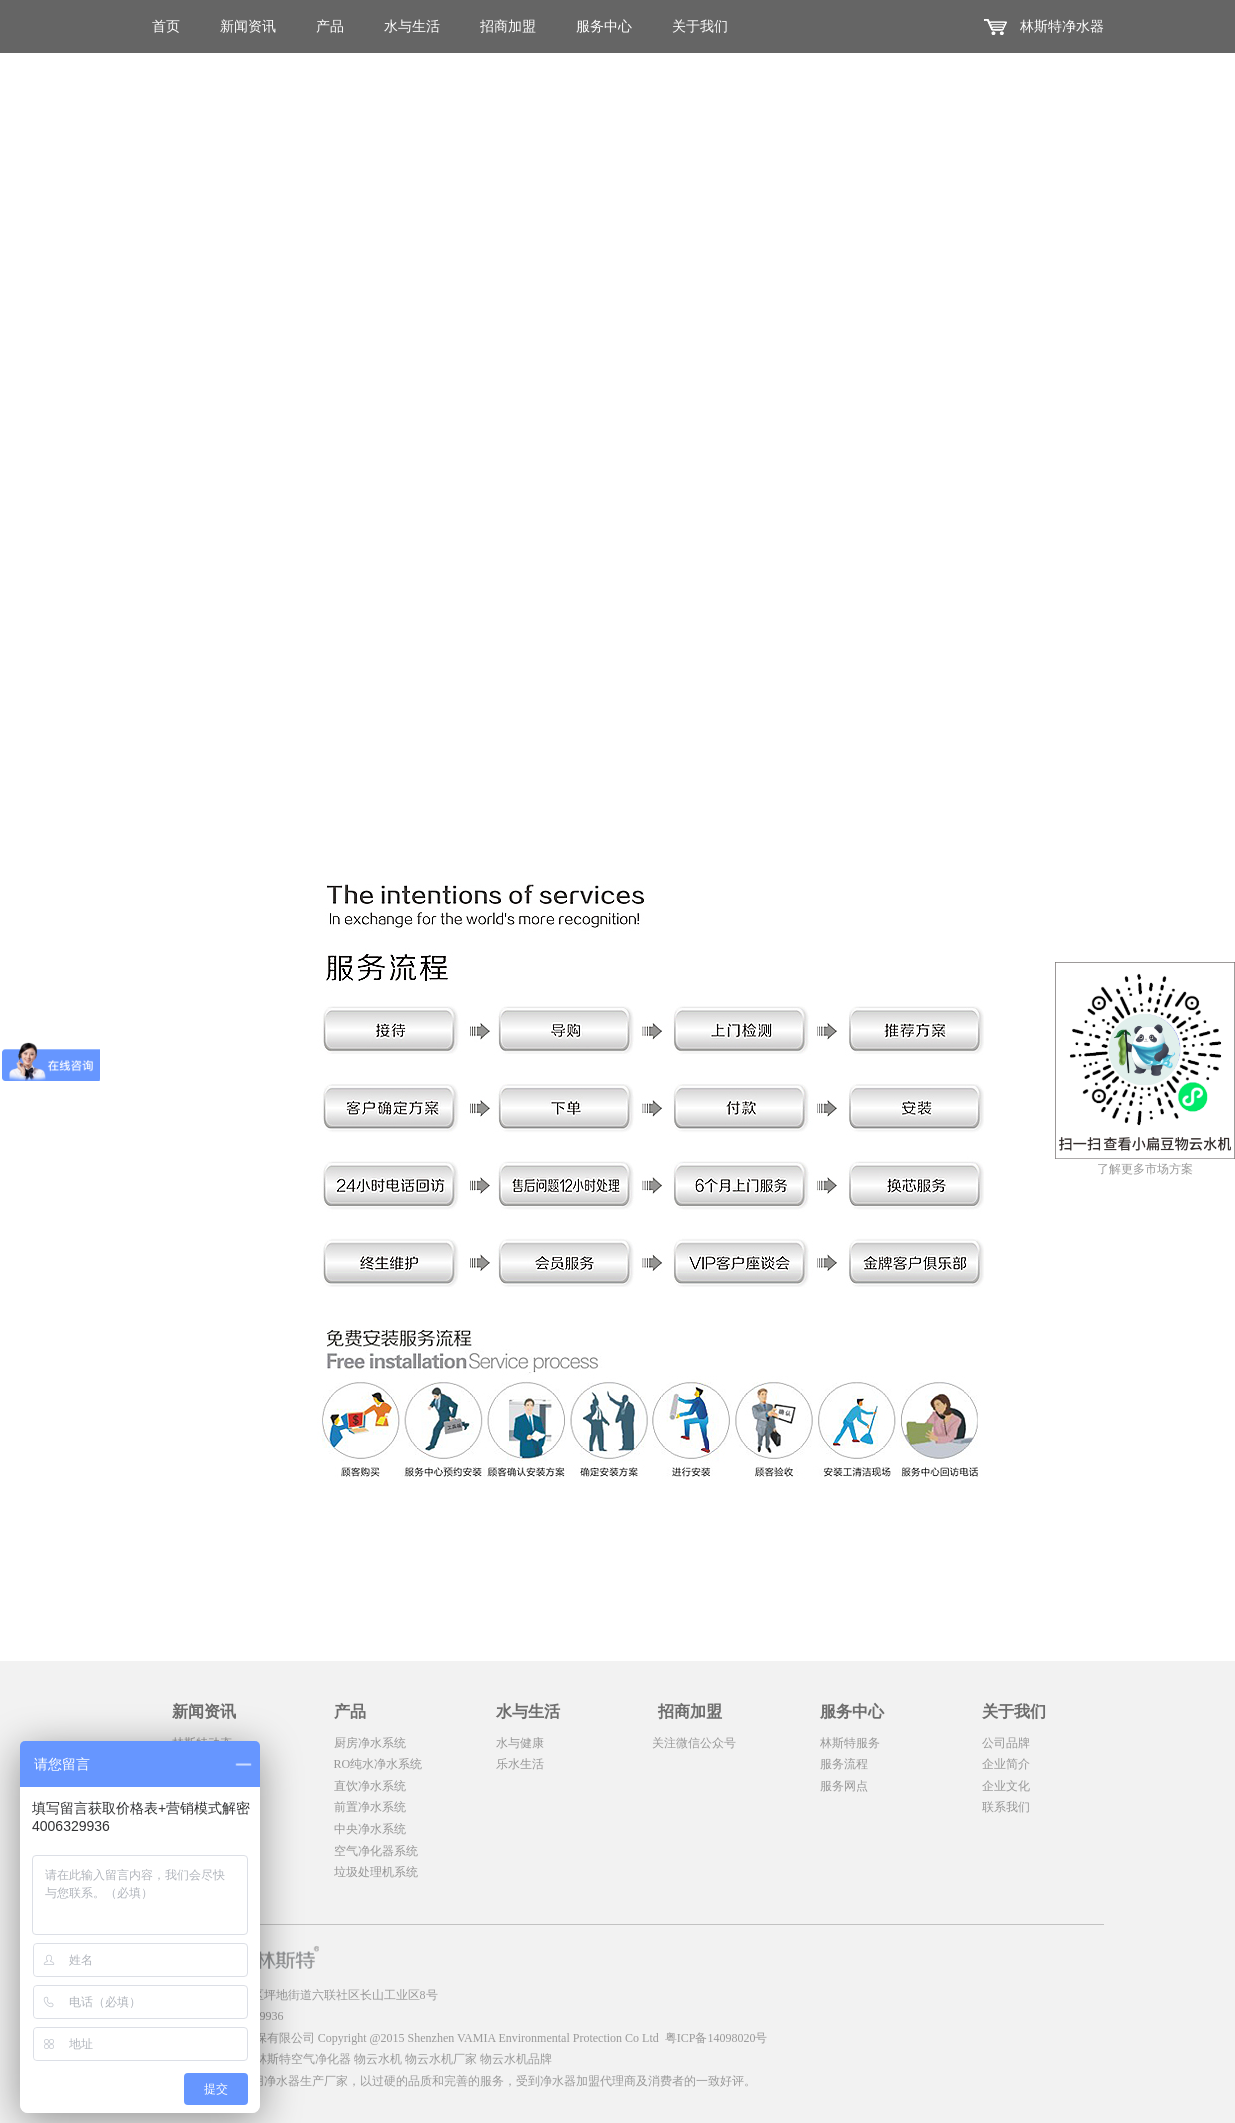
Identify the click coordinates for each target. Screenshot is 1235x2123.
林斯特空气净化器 (303, 2059)
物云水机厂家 (441, 2059)
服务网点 (844, 1786)
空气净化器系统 (376, 1851)
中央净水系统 (370, 1829)
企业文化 (1006, 1786)
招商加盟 (508, 26)
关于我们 (700, 26)
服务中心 (604, 26)
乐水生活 (520, 1764)
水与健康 (520, 1743)
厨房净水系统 (370, 1743)
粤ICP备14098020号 (716, 2038)
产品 (330, 26)
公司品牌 (1006, 1743)
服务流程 (844, 1764)
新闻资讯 (248, 26)
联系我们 (1006, 1807)
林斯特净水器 (1062, 26)
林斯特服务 (850, 1743)
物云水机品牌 (516, 2059)
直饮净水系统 (370, 1786)
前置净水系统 (370, 1807)
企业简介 (1006, 1764)
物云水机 (378, 2059)
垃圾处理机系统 (376, 1872)
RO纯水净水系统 (378, 1764)
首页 (166, 26)
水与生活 (412, 26)
